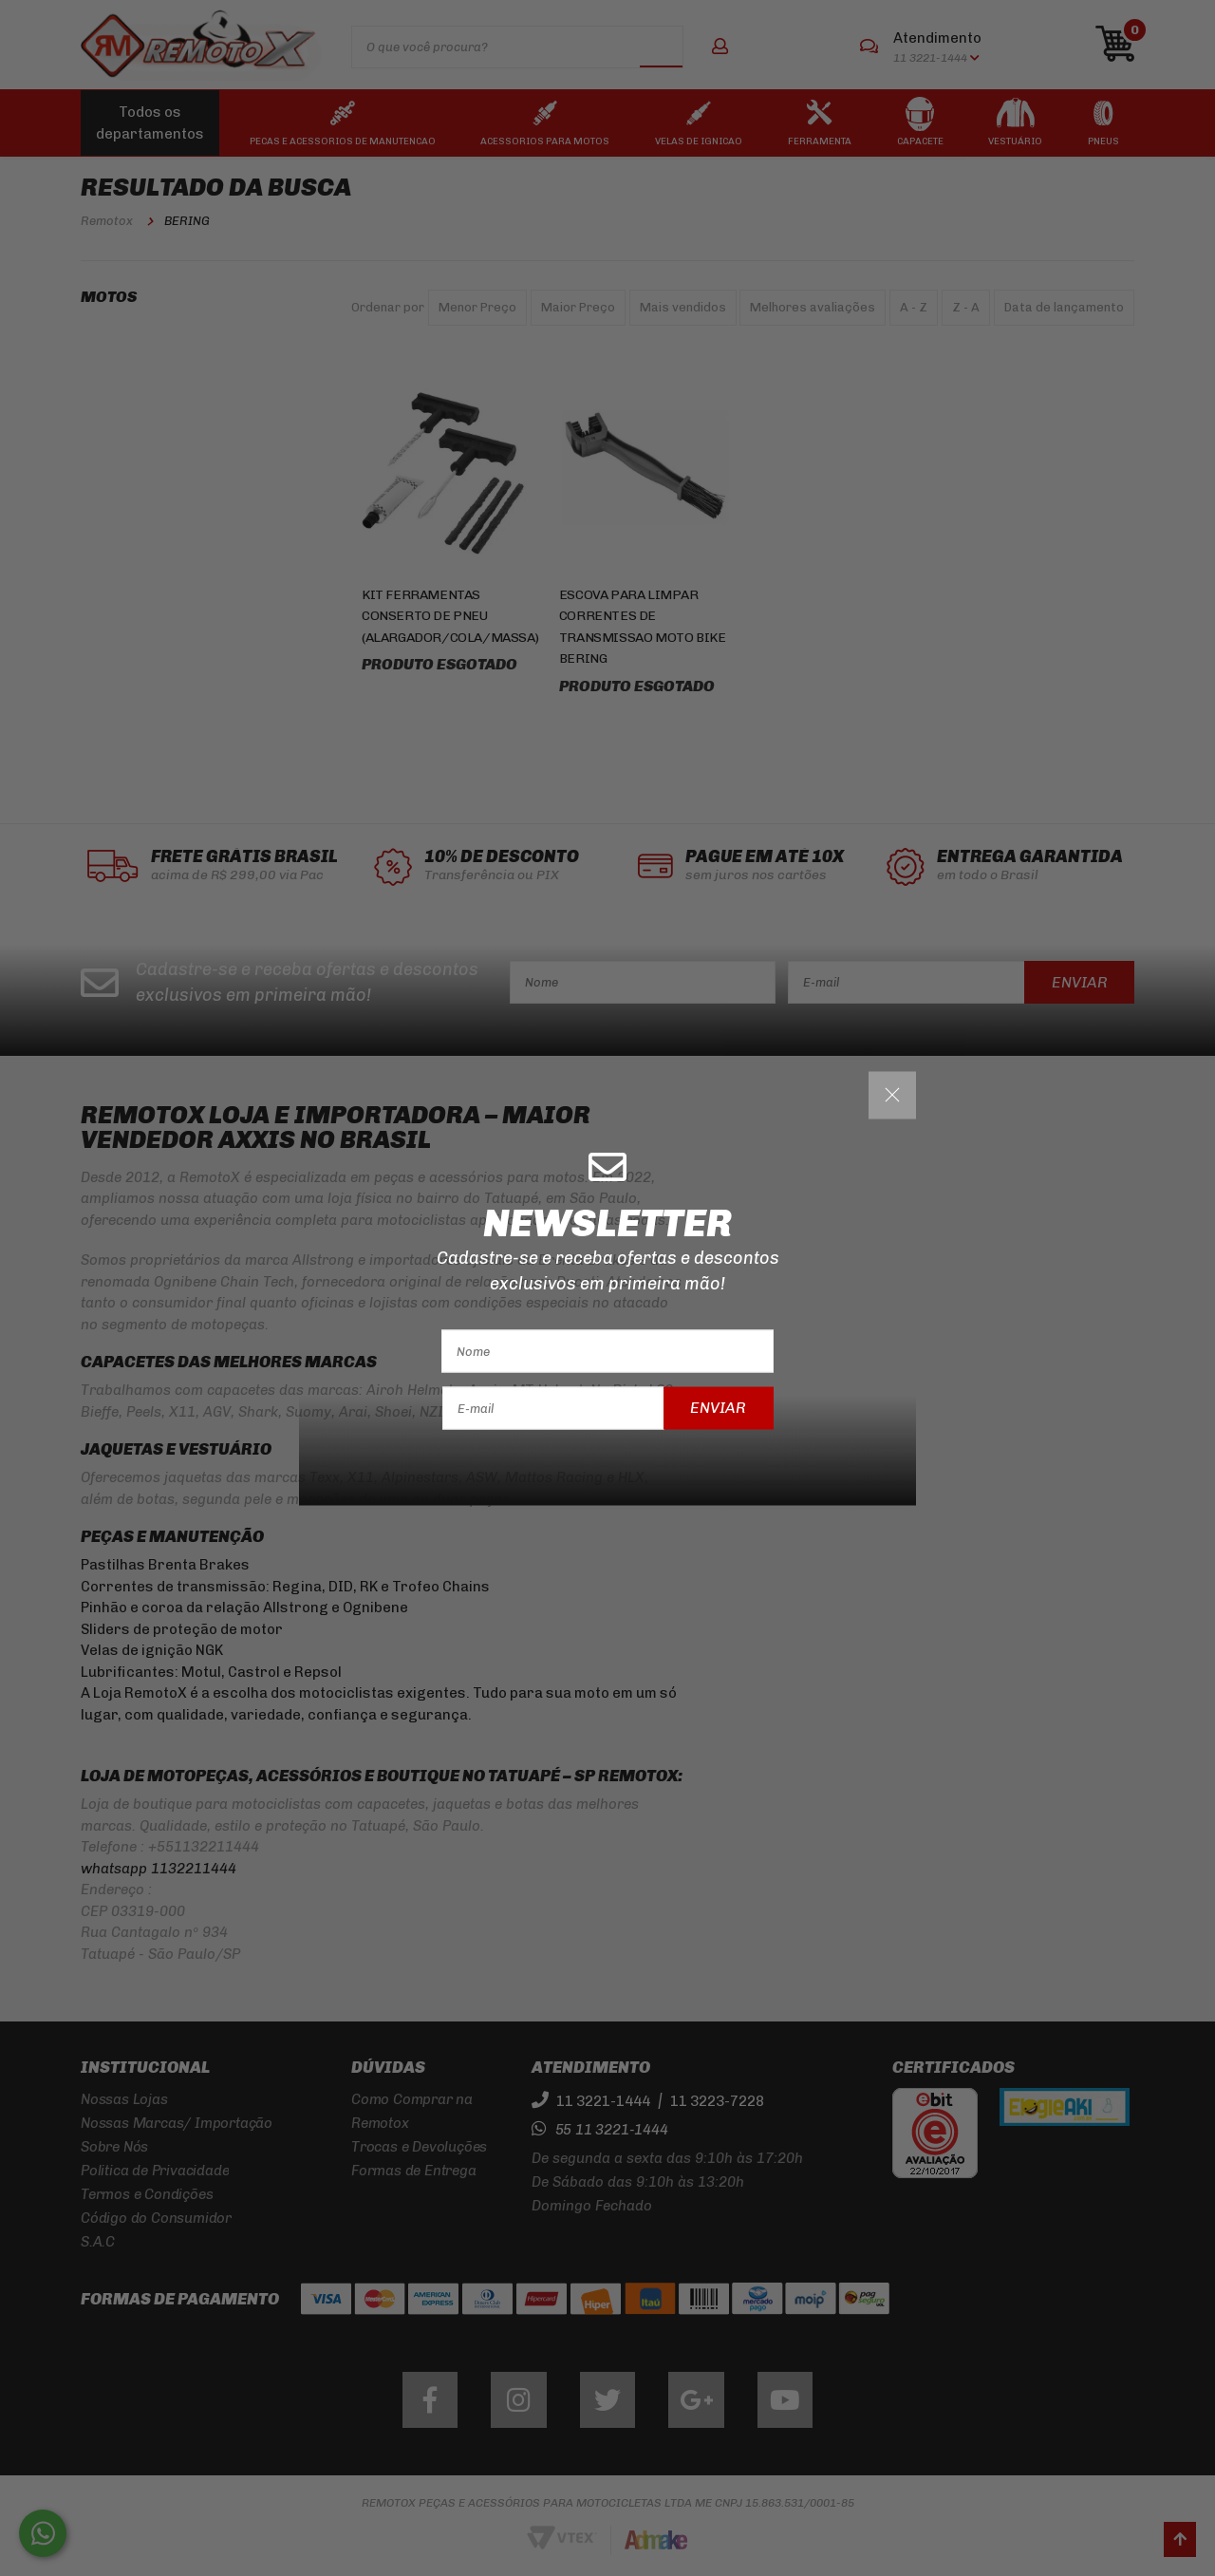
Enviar (718, 1408)
